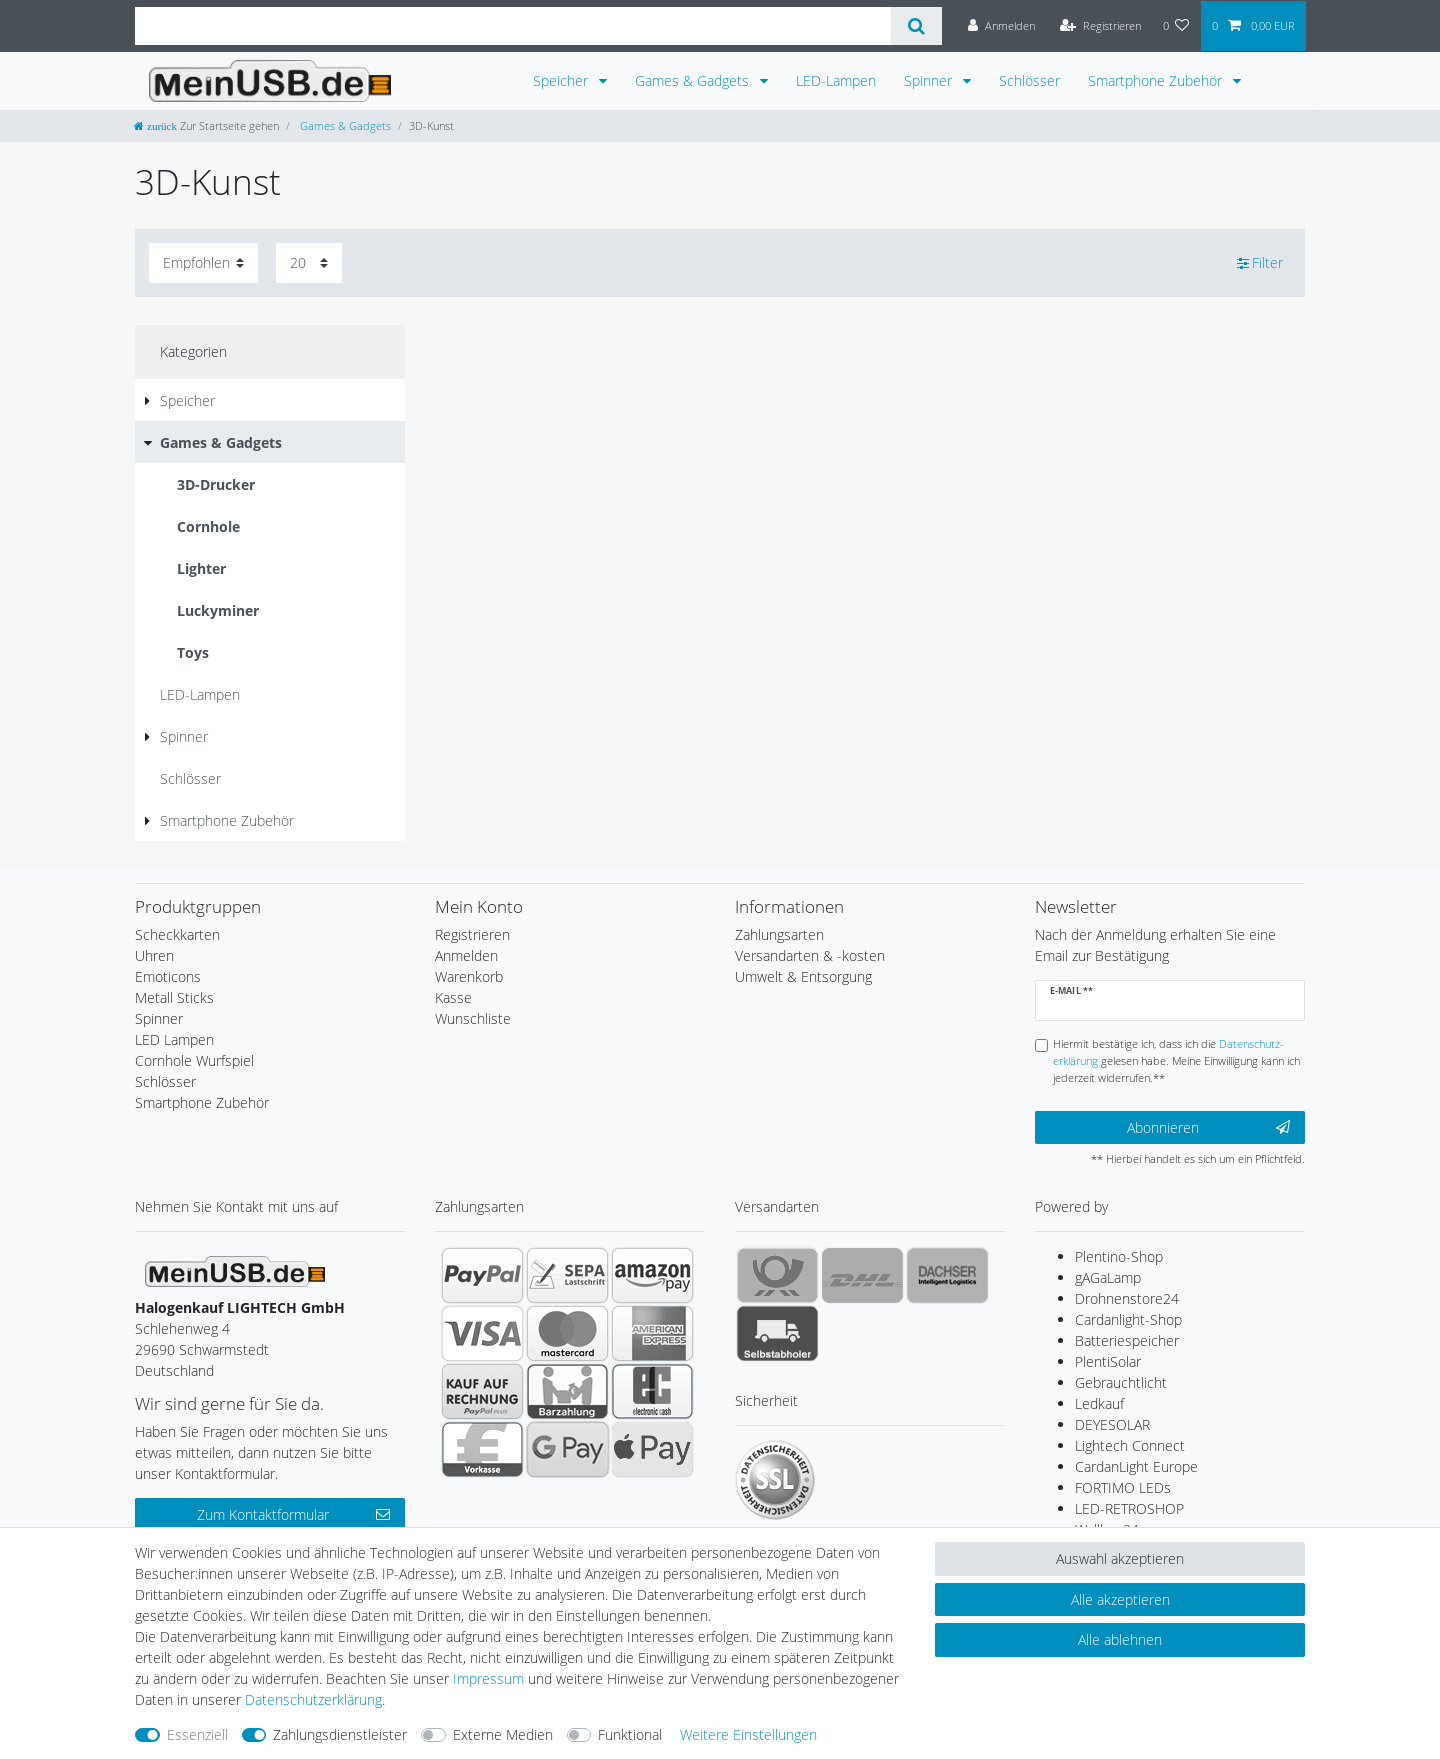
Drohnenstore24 (1127, 1298)
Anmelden (466, 955)
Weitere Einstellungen (748, 1734)
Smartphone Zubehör (1157, 80)
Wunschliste (473, 1018)
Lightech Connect (1130, 1445)
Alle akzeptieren (1120, 1599)
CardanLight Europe (1136, 1466)
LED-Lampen (836, 80)
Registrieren (472, 934)
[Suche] (916, 26)
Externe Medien (503, 1734)
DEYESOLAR (1112, 1424)
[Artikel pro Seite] (309, 262)
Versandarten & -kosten (810, 955)
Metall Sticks (174, 997)
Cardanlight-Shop (1128, 1319)
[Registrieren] (1100, 26)
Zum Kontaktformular (293, 1514)
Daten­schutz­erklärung (313, 1699)
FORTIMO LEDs (1123, 1487)
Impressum (488, 1678)
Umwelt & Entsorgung (803, 976)
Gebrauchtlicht (1121, 1382)
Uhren (154, 955)
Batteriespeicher (1127, 1340)
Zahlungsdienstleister (340, 1734)
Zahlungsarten (779, 934)
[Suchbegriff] (513, 26)
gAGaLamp (1108, 1277)
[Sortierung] (203, 262)
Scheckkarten (177, 934)
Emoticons (168, 976)
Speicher (562, 80)
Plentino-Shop (1119, 1256)
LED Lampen (174, 1039)
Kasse (453, 997)
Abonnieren (1208, 1127)
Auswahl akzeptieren (1120, 1558)
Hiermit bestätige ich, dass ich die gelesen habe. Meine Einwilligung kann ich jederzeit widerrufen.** (1176, 1060)
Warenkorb (469, 976)
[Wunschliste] (1176, 26)
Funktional (630, 1734)
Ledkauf (1099, 1403)
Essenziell (197, 1734)
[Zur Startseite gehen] (206, 125)
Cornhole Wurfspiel (194, 1060)
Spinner (930, 80)
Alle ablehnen (1120, 1639)
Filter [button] (1260, 263)
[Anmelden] (1001, 26)
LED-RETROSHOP (1129, 1508)
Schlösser (1029, 80)
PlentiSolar (1108, 1361)
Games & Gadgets (694, 80)
